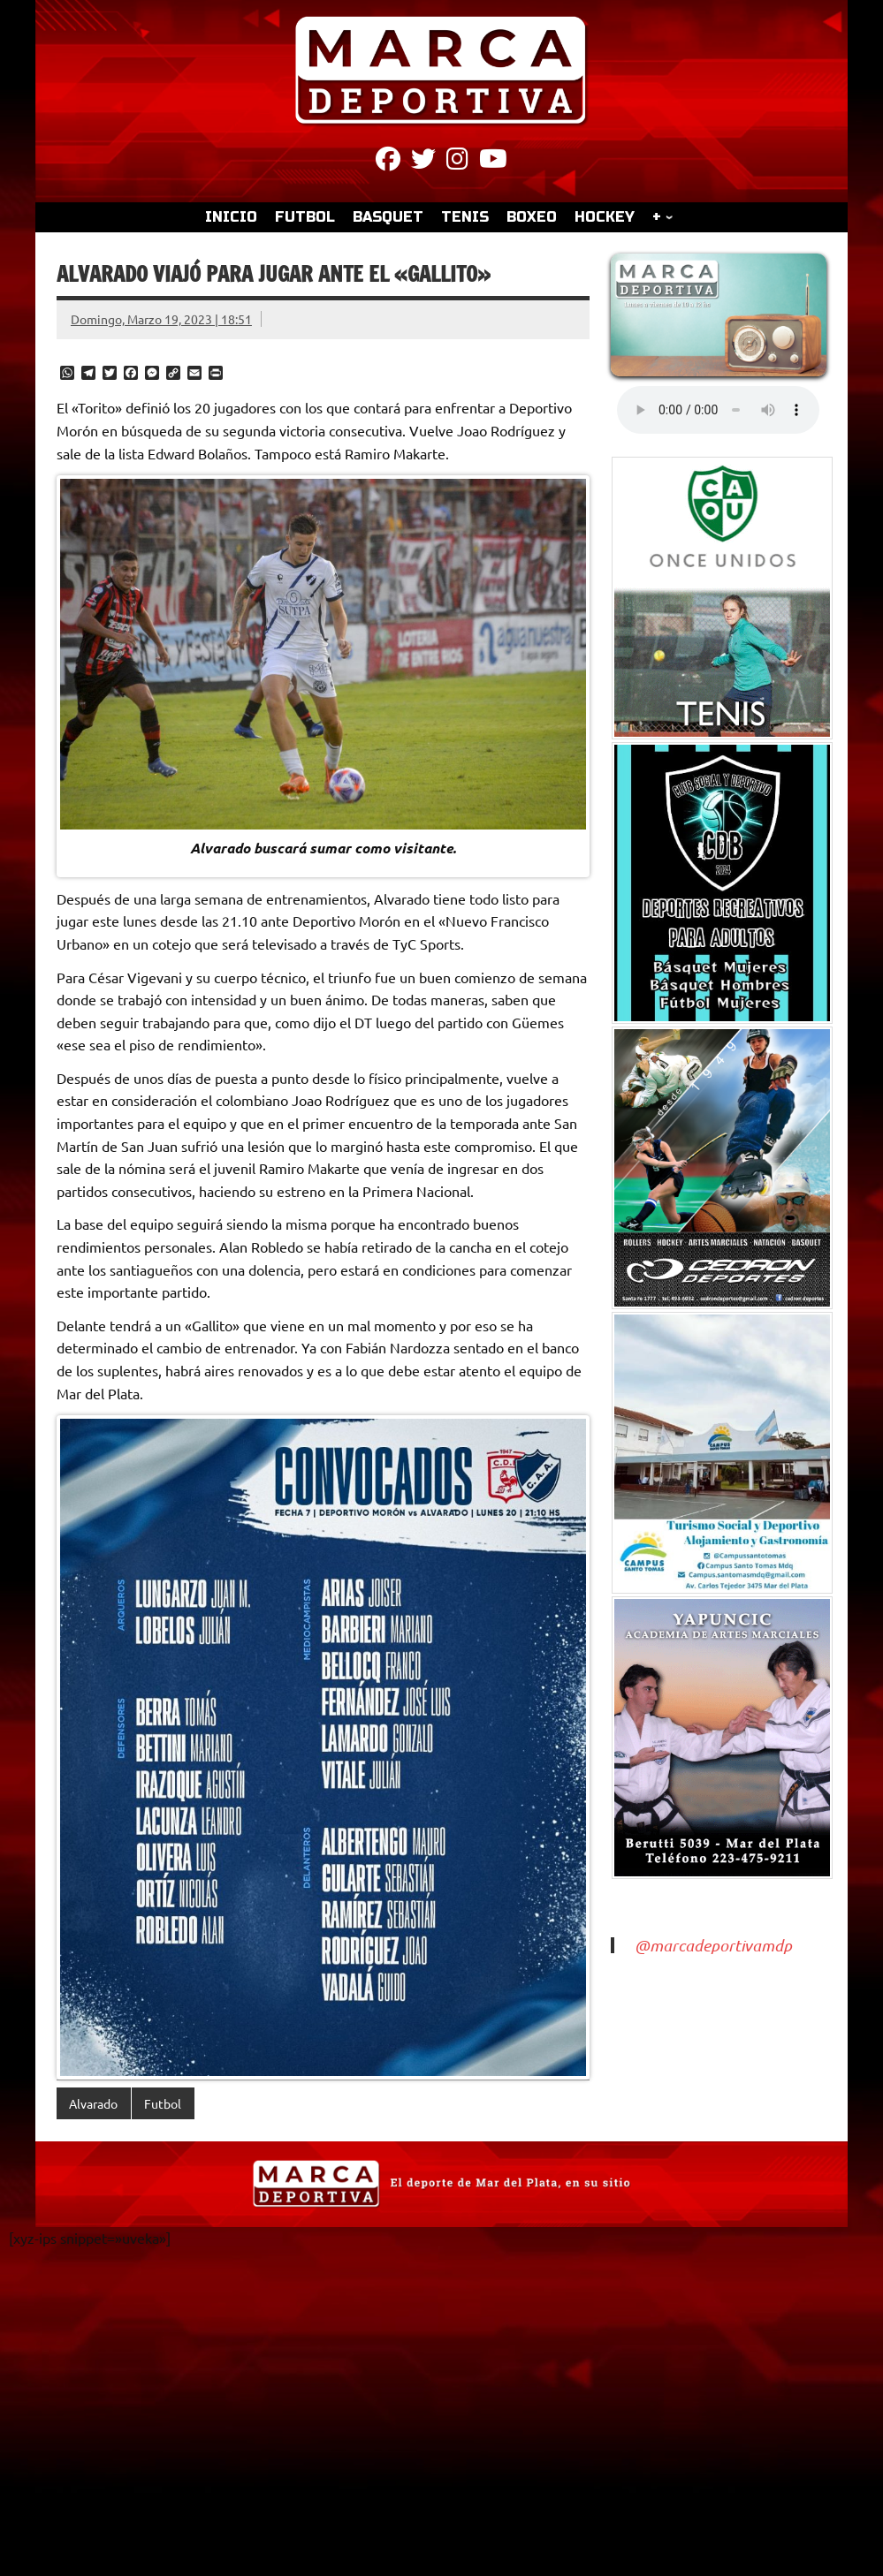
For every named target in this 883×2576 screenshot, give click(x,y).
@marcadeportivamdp (713, 1945)
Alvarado (93, 2103)
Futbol (162, 2103)
